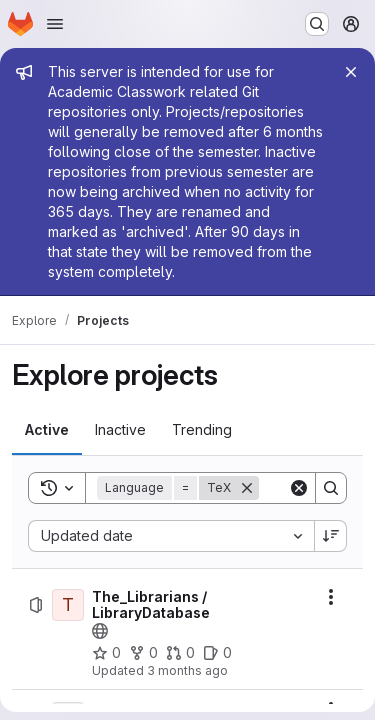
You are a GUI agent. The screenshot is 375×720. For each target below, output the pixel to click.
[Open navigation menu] (55, 24)
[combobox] (171, 536)
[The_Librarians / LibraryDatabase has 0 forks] (143, 653)
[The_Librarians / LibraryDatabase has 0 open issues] (217, 653)
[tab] (47, 430)
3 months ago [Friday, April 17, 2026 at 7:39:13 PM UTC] (187, 670)
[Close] (351, 72)
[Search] (331, 488)
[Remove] (247, 488)
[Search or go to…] (317, 24)
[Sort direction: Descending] (331, 536)
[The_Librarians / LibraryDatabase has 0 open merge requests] (180, 653)
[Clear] (299, 488)
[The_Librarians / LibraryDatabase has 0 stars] (106, 653)
